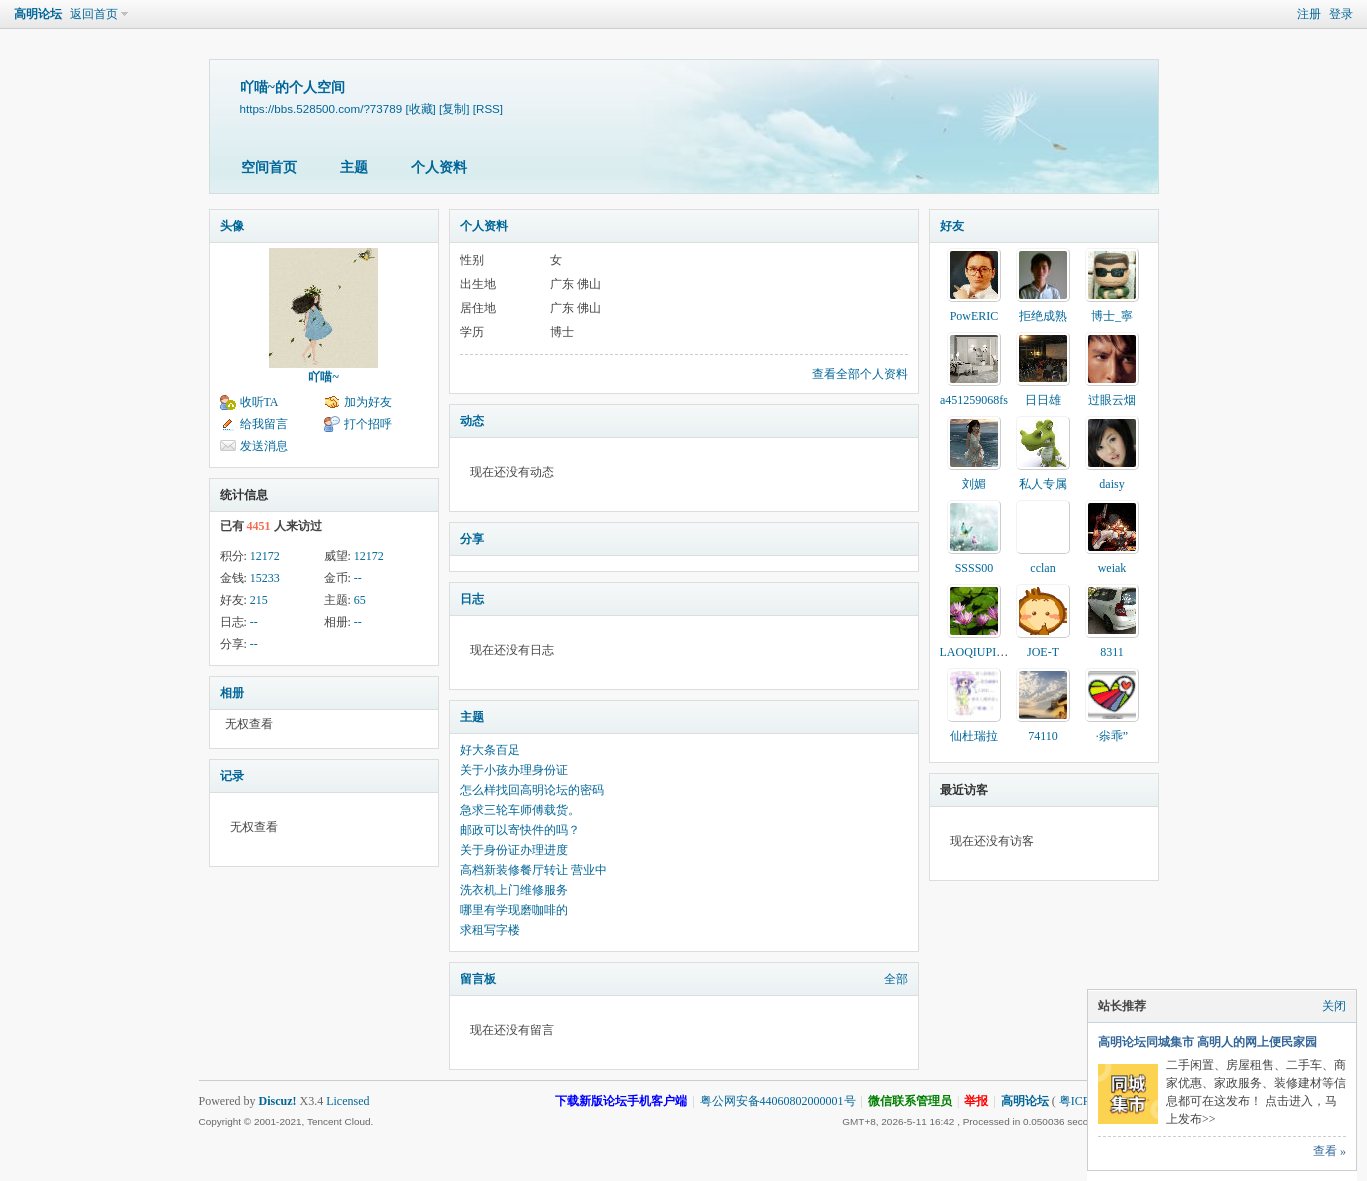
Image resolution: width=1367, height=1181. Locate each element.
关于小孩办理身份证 (514, 770)
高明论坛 (38, 14)
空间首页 (269, 167)
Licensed (347, 1101)
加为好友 (368, 402)
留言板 (478, 979)
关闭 (1334, 1006)
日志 (472, 599)
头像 (232, 226)
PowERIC (974, 316)
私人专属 (1043, 484)
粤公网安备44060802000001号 (778, 1101)
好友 (952, 226)
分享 (472, 539)
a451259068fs (974, 400)
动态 (472, 421)
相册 (232, 693)
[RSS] (488, 108)
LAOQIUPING (977, 652)
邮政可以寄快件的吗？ (520, 830)
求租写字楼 (490, 930)
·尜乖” (1112, 736)
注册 (1309, 14)
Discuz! (278, 1101)
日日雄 (1043, 400)
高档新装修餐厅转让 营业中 (533, 870)
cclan (1042, 568)
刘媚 (974, 484)
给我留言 (264, 424)
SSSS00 (974, 568)
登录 (1341, 14)
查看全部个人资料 (860, 374)
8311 (1112, 652)
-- (358, 578)
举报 (976, 1101)
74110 (1043, 736)
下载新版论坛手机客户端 (621, 1101)
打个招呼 (368, 424)
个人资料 (439, 167)
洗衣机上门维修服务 (514, 890)
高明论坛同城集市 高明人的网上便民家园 (1207, 1042)
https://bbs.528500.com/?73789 (321, 108)
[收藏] (420, 108)
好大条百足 (490, 750)
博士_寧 (1112, 316)
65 (360, 600)
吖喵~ (323, 377)
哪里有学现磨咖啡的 (514, 910)
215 (259, 600)
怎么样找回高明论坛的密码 (532, 790)
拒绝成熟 (1043, 316)
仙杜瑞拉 (974, 736)
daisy (1111, 484)
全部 (896, 979)
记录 (232, 776)
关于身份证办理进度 (514, 850)
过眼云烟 (1112, 400)
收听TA (259, 402)
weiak (1112, 568)
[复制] (454, 108)
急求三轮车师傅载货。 (520, 810)
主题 (354, 167)
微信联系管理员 (910, 1101)
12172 (265, 556)
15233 (265, 578)
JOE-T (1043, 652)
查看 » (1329, 1151)
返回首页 (94, 14)
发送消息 (264, 446)
